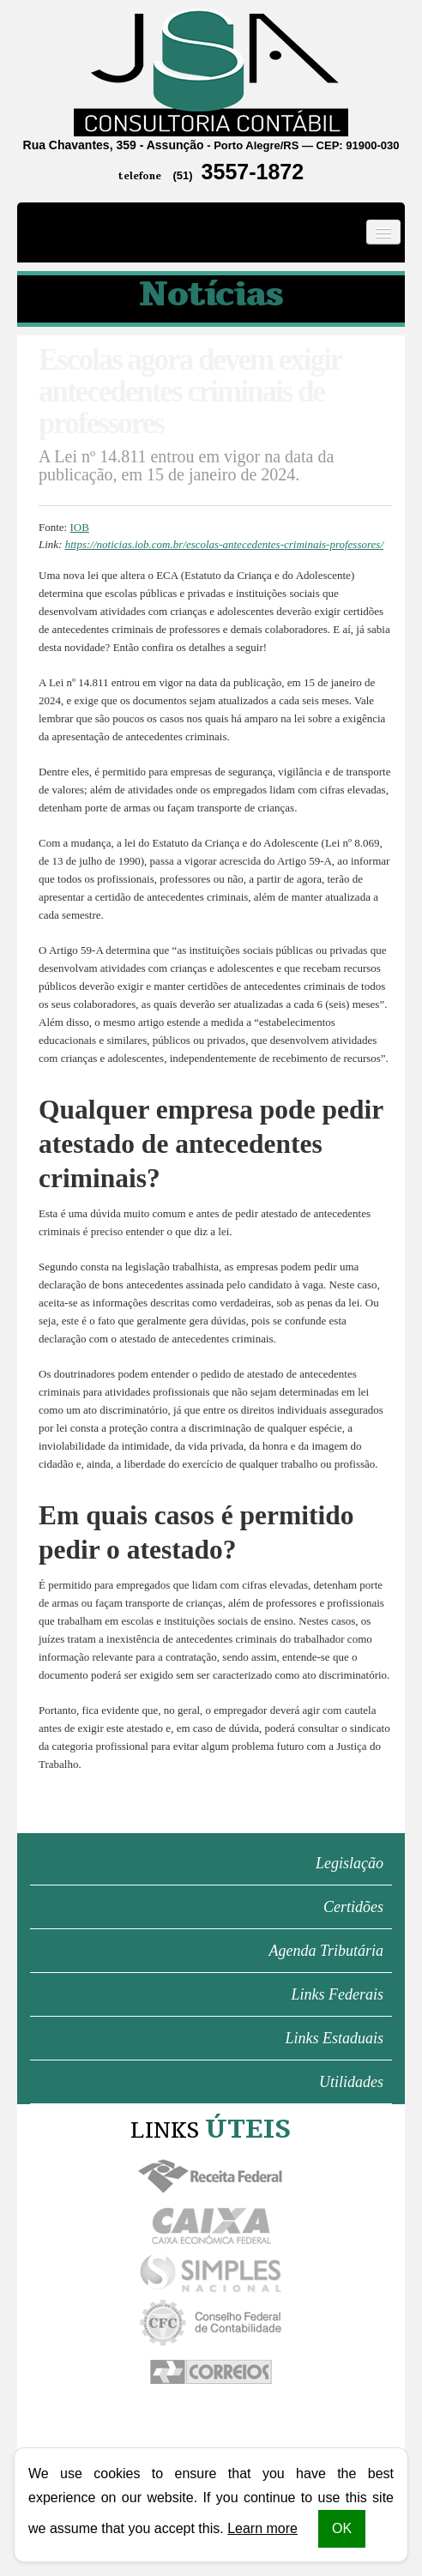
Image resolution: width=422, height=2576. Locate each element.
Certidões (353, 1906)
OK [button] (342, 2528)
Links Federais (338, 1994)
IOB (78, 527)
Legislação (349, 1863)
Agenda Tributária (325, 1950)
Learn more (262, 2528)
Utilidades (351, 2081)
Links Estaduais (334, 2038)
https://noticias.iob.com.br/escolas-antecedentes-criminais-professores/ (224, 544)
